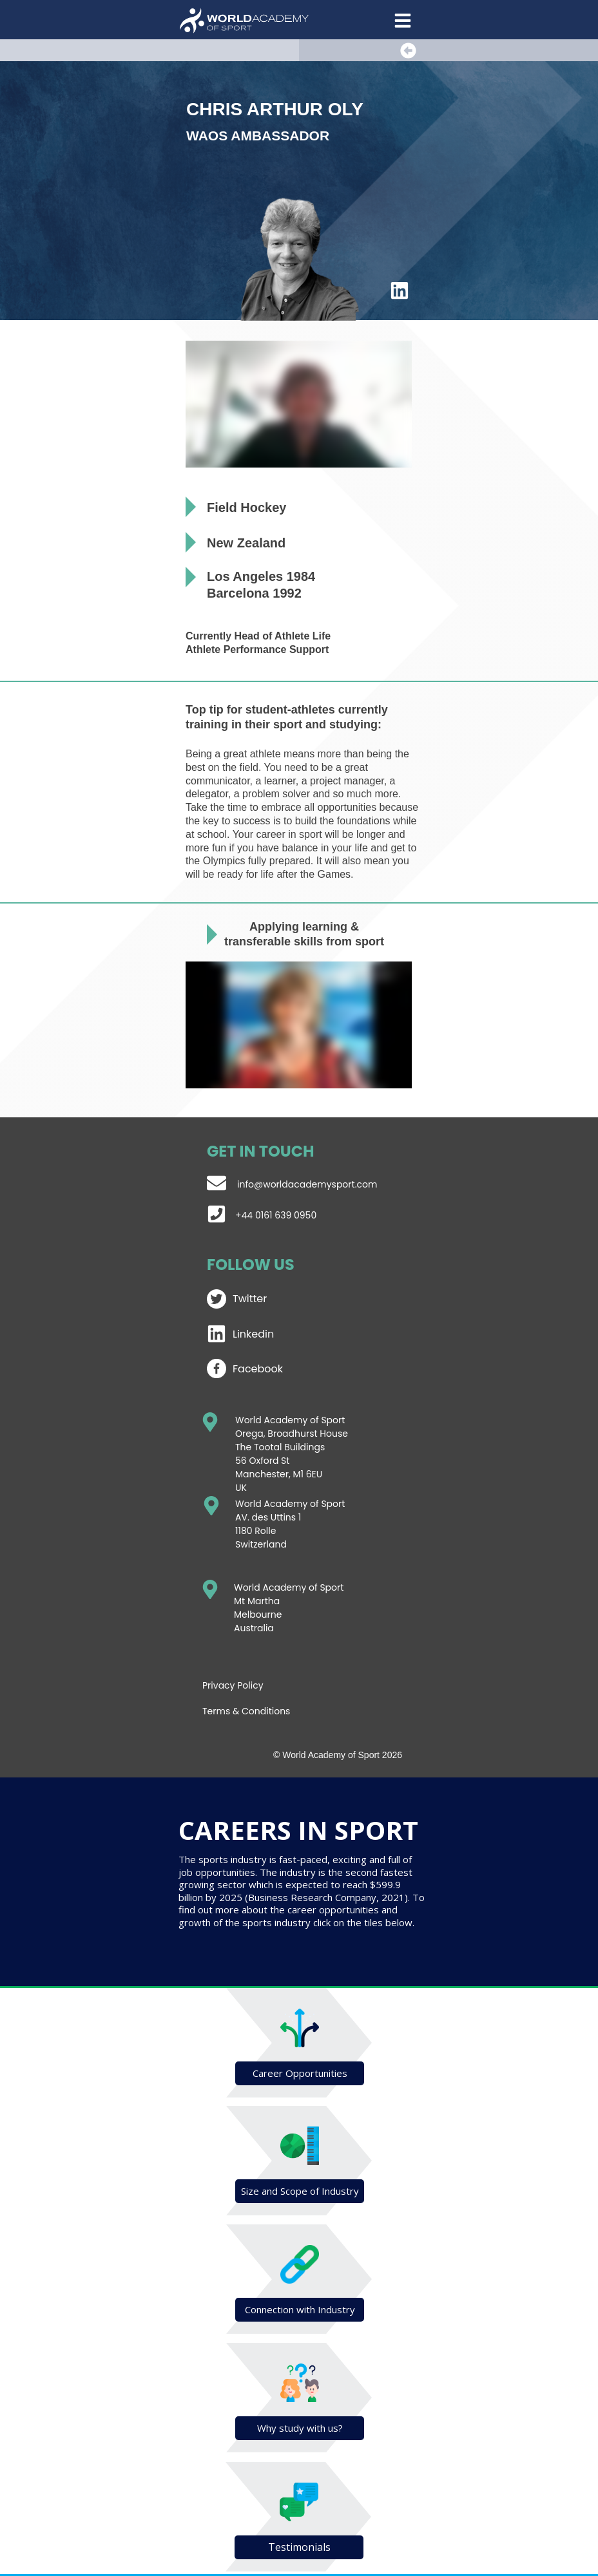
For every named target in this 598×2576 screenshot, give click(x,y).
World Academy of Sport (290, 1503)
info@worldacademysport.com (307, 1184)
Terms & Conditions (246, 1711)
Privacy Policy (233, 1685)
